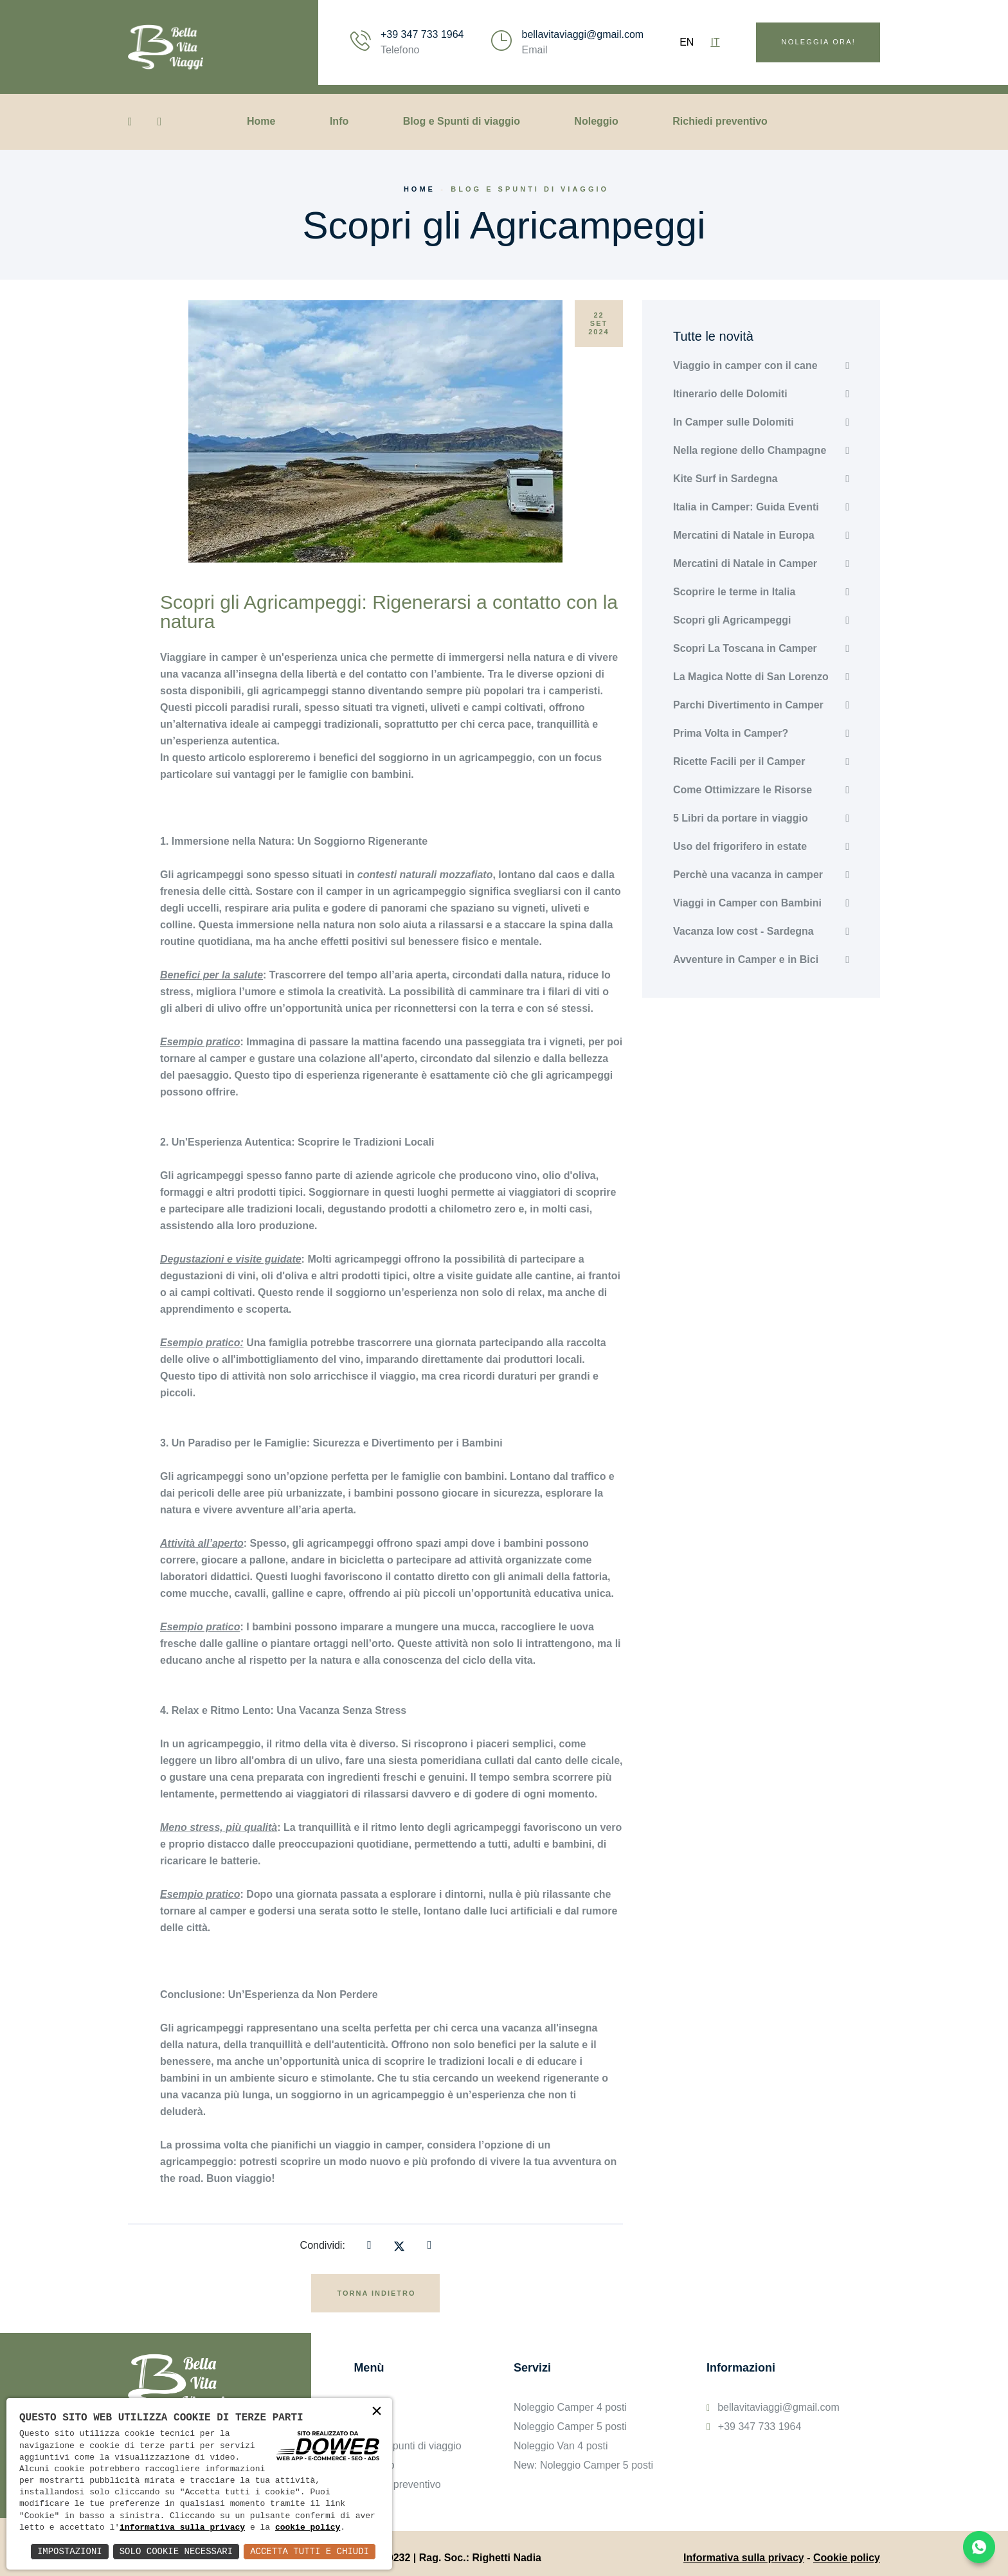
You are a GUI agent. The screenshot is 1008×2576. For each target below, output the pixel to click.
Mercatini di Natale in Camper (745, 563)
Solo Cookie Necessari (176, 2551)
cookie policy (307, 2528)
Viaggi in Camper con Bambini (747, 902)
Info (339, 121)
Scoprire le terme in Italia (734, 591)
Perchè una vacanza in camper (748, 874)
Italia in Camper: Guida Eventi (746, 506)
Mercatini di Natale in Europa (744, 535)
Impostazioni (69, 2551)
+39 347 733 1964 (422, 34)
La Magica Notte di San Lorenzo (751, 676)
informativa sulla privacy (182, 2528)
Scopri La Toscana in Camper (745, 648)
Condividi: (322, 2245)
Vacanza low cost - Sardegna (743, 931)
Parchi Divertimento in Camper (748, 704)
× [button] (376, 2412)
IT (714, 42)
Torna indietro (376, 2293)
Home (261, 121)
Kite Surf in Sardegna (725, 478)
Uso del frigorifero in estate (740, 846)
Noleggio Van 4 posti (561, 2445)
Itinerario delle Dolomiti (730, 393)
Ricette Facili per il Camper (739, 761)
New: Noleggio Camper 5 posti (583, 2465)
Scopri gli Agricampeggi (732, 620)
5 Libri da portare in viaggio (740, 818)
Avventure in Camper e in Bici (745, 959)
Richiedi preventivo (720, 121)
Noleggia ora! (819, 42)
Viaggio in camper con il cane (745, 365)
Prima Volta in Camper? (730, 733)
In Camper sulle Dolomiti (733, 422)
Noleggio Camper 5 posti (570, 2426)
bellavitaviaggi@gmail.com (582, 34)
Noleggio (596, 121)
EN (687, 42)
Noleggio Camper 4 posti (570, 2407)
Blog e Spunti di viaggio (461, 121)
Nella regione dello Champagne (749, 450)
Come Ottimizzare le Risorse (742, 789)
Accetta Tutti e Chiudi (309, 2551)
